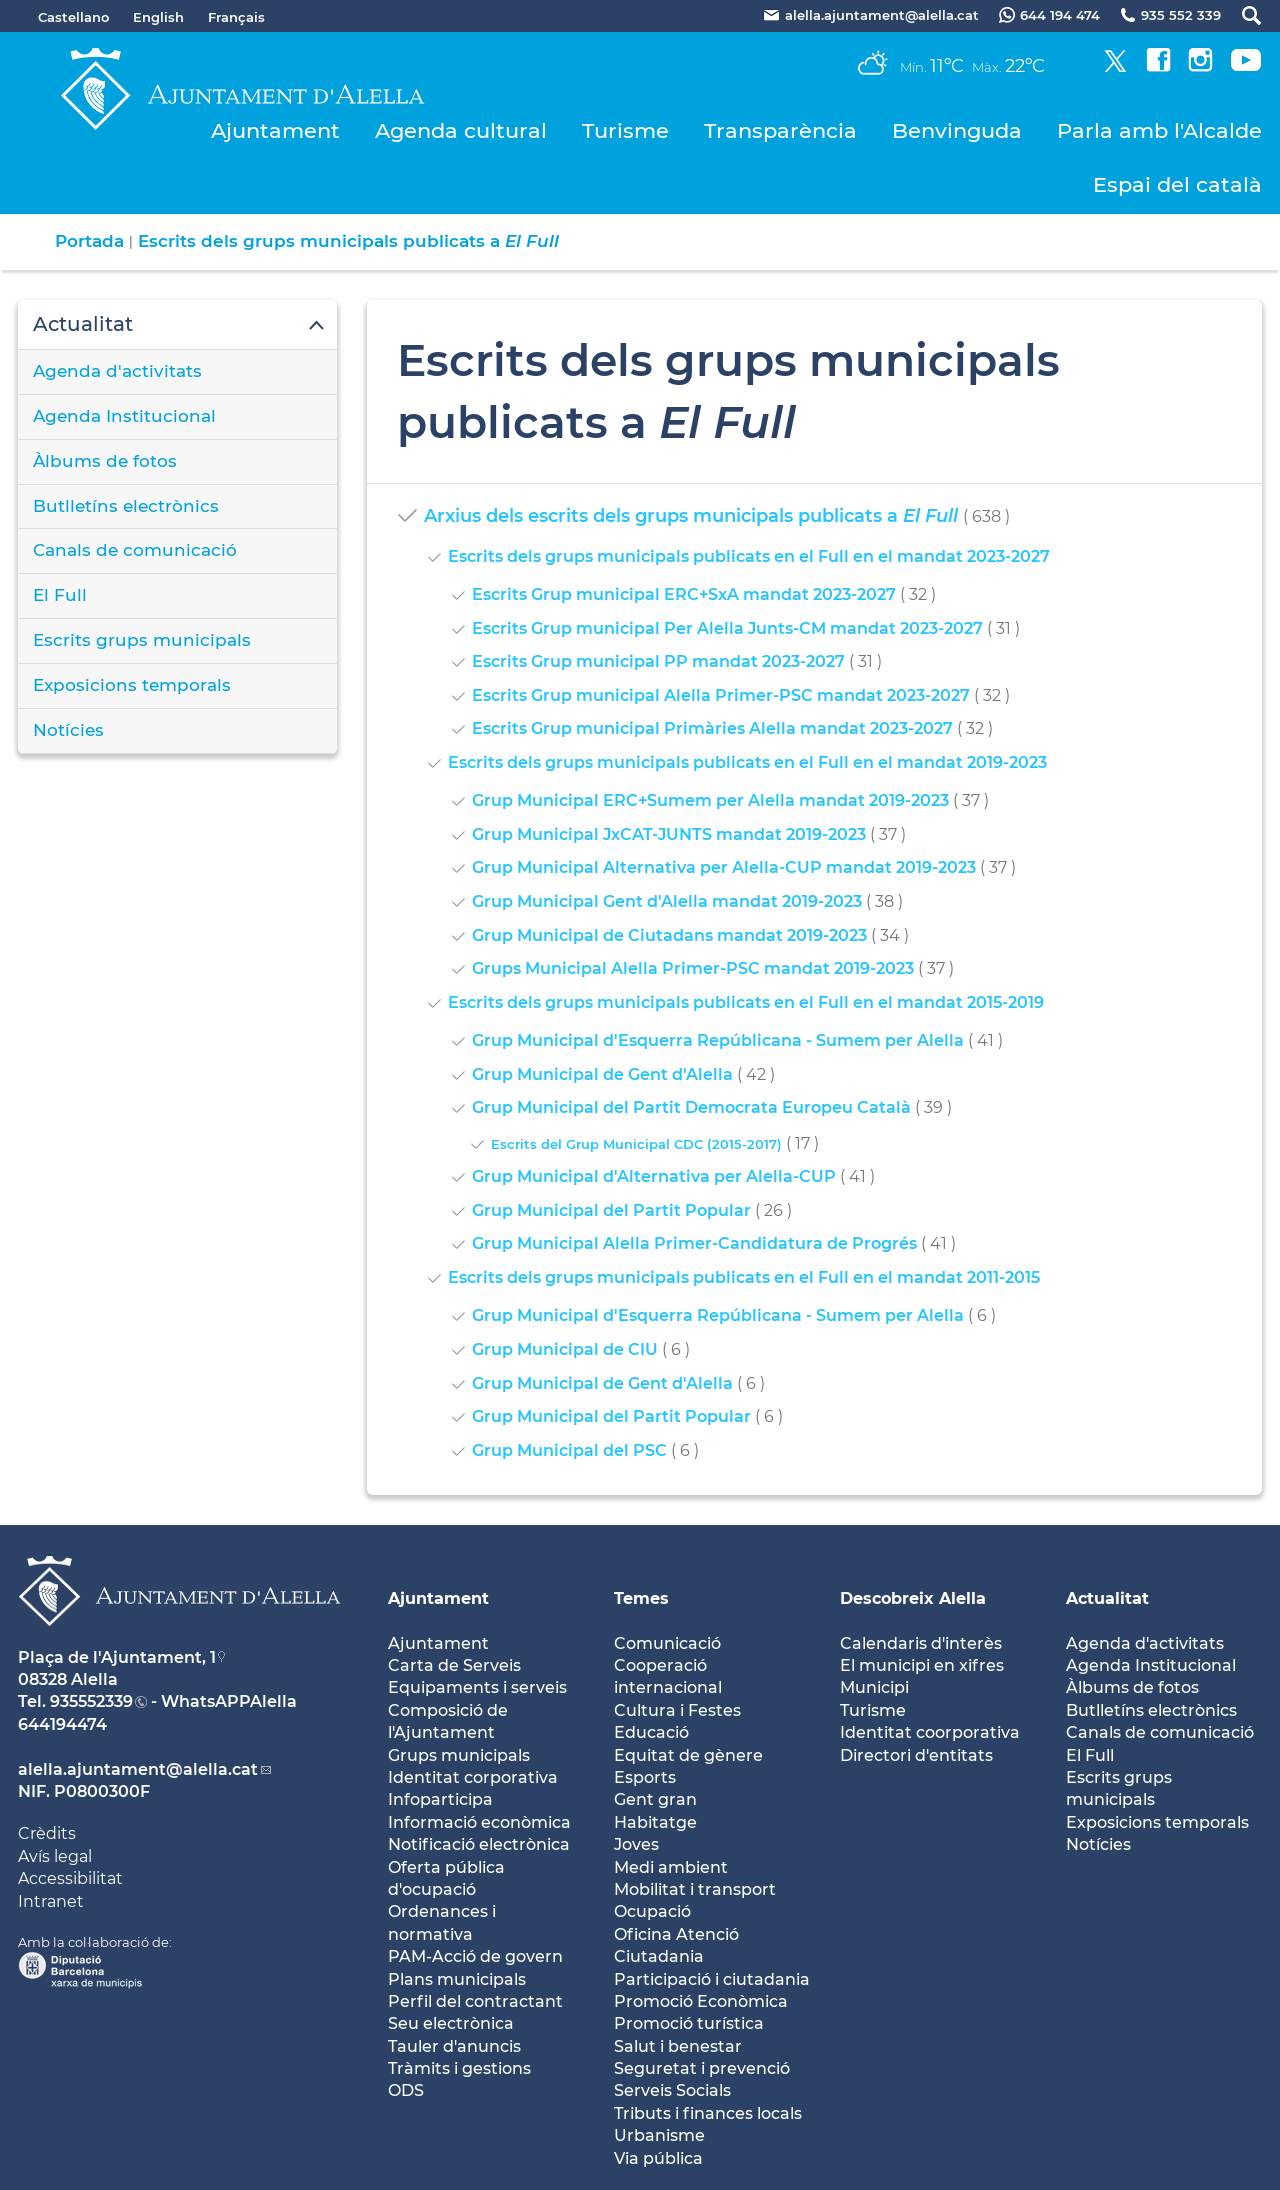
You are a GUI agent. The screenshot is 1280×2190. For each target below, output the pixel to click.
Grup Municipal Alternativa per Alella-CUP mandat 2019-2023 (724, 867)
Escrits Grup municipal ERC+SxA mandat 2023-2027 (684, 594)
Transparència (780, 130)
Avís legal (55, 1856)
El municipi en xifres (922, 1665)
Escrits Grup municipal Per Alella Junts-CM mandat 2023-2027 (727, 628)
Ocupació (652, 1911)
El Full (60, 595)
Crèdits (47, 1833)
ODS (406, 2090)
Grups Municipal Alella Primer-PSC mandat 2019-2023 (693, 968)
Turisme (625, 130)
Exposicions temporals (132, 685)
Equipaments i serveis (477, 1687)
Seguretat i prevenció (702, 2068)
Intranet (51, 1901)
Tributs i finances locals (708, 2113)
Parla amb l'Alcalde (1159, 130)
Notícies (68, 730)
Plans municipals (457, 1979)
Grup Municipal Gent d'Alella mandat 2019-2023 (667, 901)
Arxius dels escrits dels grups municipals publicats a (691, 516)
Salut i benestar (678, 2046)
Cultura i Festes (677, 1710)
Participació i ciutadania (712, 1979)
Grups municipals (459, 1755)
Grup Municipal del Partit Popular (611, 1210)
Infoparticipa (440, 1799)
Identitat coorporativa (930, 1732)
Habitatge (655, 1822)
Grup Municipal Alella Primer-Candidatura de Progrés (694, 1243)
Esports (645, 1777)
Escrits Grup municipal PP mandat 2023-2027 (658, 661)
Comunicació (667, 1643)
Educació (651, 1732)
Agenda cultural (461, 130)
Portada (89, 241)
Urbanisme (659, 2135)
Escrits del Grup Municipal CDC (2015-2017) (636, 1144)
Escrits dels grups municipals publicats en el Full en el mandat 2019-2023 (747, 762)
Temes (641, 1598)
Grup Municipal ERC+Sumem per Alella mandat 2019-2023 (710, 800)
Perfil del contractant (475, 2001)
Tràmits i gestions (459, 2068)
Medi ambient (671, 1867)
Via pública (658, 2158)
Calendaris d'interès (921, 1643)
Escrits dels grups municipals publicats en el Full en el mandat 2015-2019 (746, 1002)
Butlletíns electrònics (126, 506)
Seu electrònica (451, 2023)
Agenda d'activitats (117, 371)
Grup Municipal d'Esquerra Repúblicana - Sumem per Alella (718, 1040)
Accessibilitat (70, 1878)
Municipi (874, 1687)
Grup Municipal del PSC (569, 1450)
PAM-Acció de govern (475, 1956)
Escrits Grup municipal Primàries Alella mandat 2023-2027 (712, 728)
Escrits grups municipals (142, 640)
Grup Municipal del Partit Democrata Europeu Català (691, 1107)
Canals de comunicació (135, 550)
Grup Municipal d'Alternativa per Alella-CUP (654, 1176)
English (158, 17)
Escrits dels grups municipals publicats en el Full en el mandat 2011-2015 (744, 1277)
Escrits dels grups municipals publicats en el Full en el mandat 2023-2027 (749, 556)
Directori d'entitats (916, 1755)
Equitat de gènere (688, 1755)
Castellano (73, 17)
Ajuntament (275, 130)
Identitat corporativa (473, 1777)
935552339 (91, 1701)
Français (236, 17)
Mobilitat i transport (695, 1889)
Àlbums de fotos (105, 461)
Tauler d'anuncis (454, 2046)
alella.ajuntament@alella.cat (138, 1769)
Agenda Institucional (124, 416)
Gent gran (655, 1799)
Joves (636, 1844)
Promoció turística (689, 2023)
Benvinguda (957, 130)
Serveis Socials (672, 2090)
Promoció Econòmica (701, 2001)
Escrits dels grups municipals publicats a (348, 241)
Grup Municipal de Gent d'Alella (602, 1074)
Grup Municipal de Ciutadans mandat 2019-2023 (669, 935)
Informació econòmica (479, 1822)
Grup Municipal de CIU (565, 1349)
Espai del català (1177, 184)
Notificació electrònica (479, 1844)
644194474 (62, 1724)
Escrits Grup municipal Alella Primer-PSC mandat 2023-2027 (721, 695)
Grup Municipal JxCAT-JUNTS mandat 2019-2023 (669, 834)
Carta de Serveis (454, 1665)
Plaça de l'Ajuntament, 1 (117, 1657)
